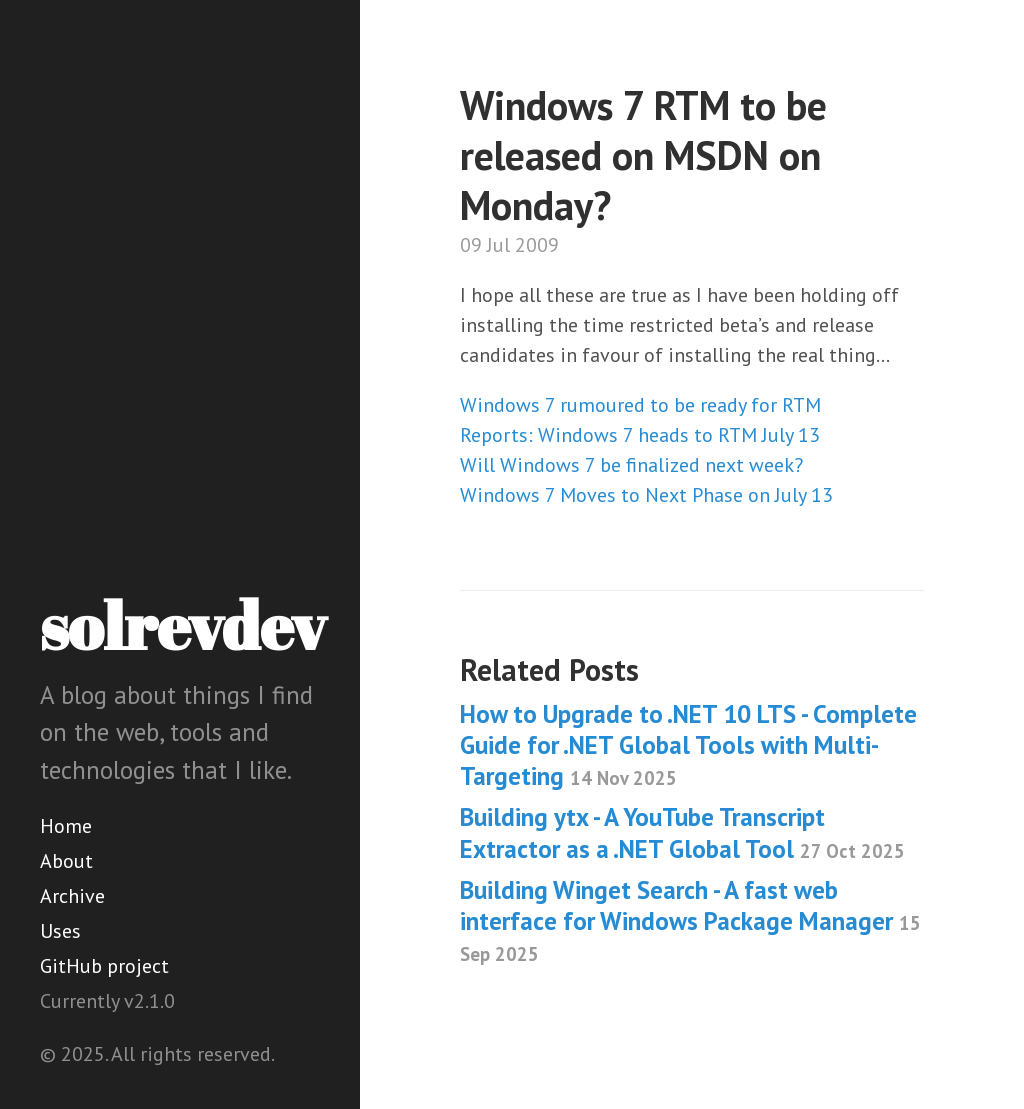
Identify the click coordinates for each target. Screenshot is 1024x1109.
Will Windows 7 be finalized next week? (631, 465)
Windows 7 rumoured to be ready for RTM (640, 405)
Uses (60, 931)
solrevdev (183, 625)
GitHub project (104, 966)
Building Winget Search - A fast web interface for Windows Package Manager (690, 920)
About (66, 861)
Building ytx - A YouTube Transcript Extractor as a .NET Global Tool (682, 832)
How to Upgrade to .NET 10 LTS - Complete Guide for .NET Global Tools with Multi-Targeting (688, 745)
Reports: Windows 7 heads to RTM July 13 (640, 435)
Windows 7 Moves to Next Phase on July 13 (646, 495)
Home (66, 826)
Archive (72, 896)
